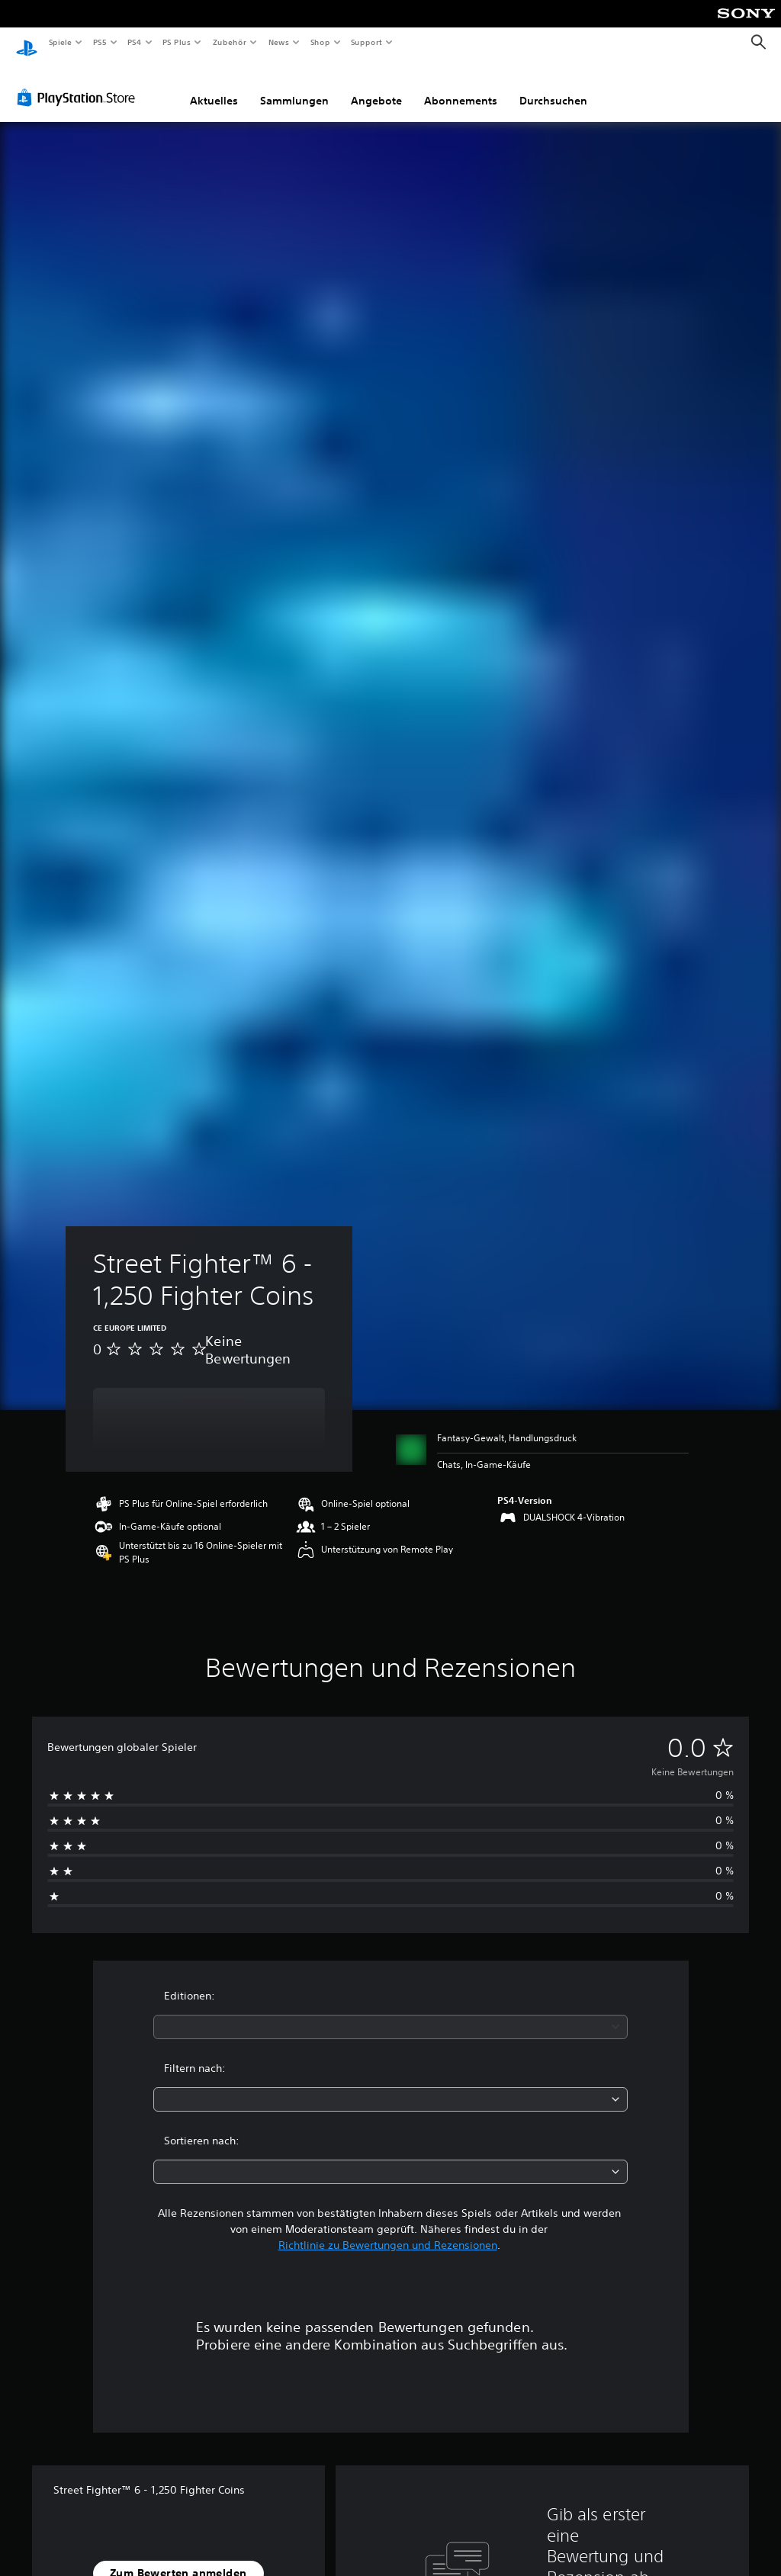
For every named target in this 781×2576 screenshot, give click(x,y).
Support (366, 42)
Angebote (376, 86)
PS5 (100, 42)
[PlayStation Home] (27, 42)
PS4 (135, 42)
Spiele (60, 42)
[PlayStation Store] (79, 83)
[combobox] (390, 2012)
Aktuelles (214, 86)
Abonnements (460, 86)
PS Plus (176, 42)
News (278, 42)
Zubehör (229, 42)
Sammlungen (294, 86)
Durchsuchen (553, 86)
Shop (319, 42)
